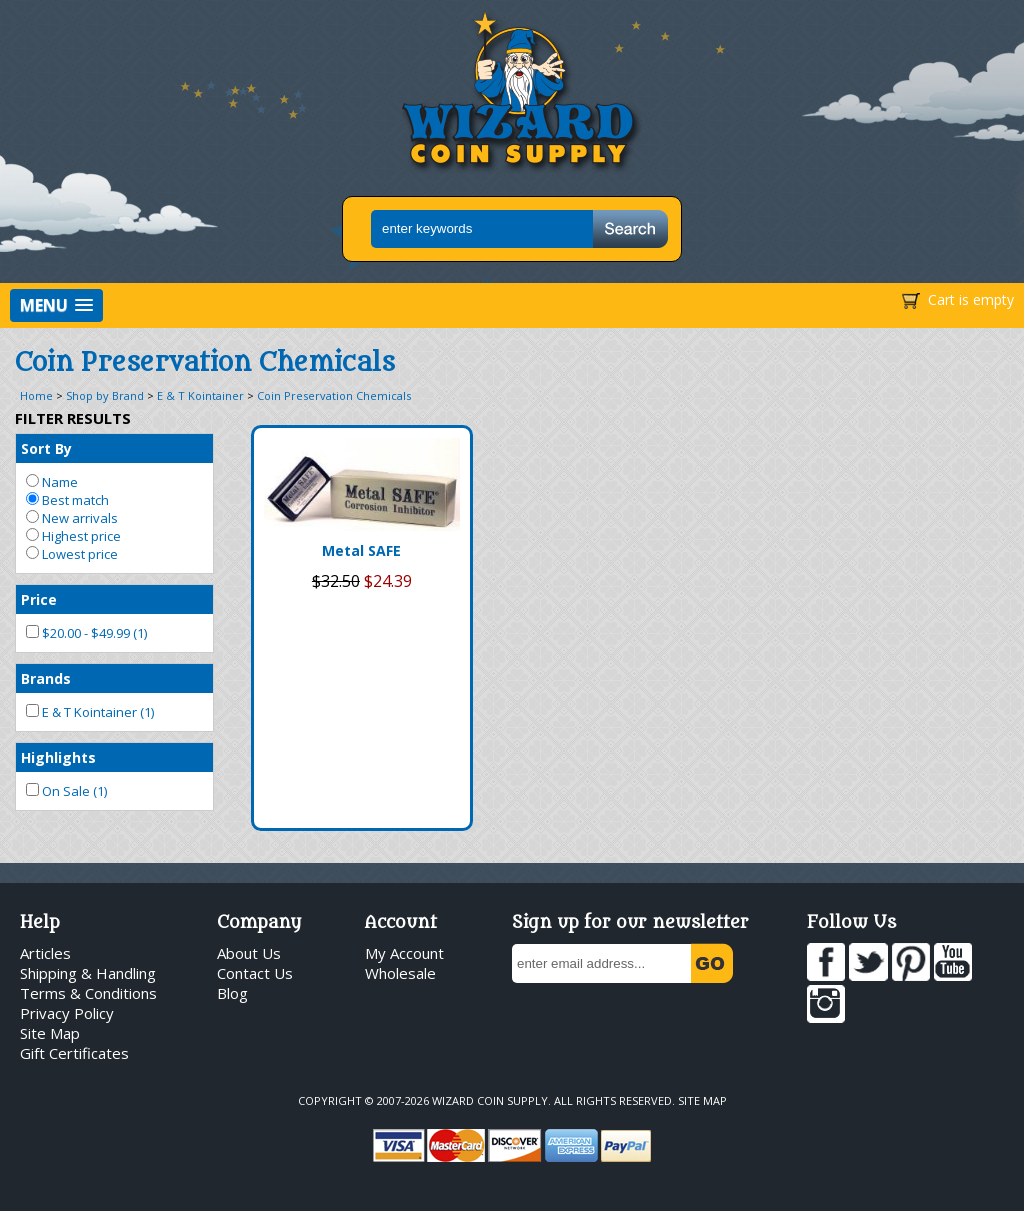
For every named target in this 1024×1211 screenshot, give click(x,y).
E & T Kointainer (200, 395)
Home (36, 395)
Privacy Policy (67, 1013)
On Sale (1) (66, 791)
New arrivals (72, 518)
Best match (67, 500)
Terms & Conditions (88, 993)
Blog (232, 993)
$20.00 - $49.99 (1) (86, 633)
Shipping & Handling (88, 973)
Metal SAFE (361, 550)
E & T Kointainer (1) (90, 712)
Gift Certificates (74, 1053)
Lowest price (72, 554)
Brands (46, 678)
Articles (45, 953)
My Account (404, 953)
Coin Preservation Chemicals (334, 395)
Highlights (58, 757)
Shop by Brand (105, 395)
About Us (249, 953)
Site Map (50, 1033)
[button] (56, 305)
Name (52, 482)
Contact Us (255, 973)
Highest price (73, 536)
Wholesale (400, 973)
